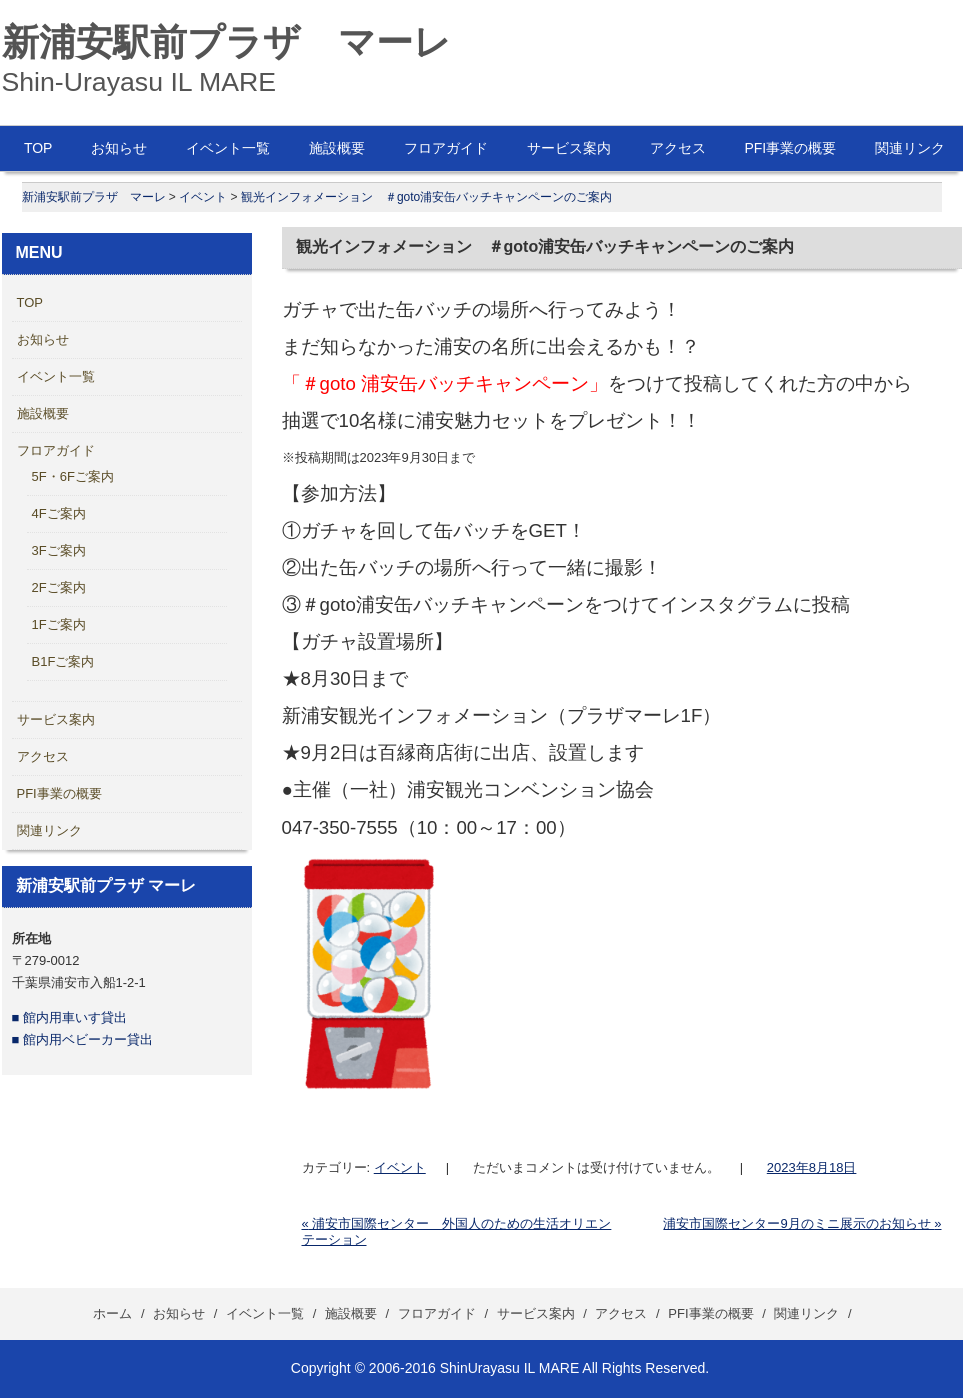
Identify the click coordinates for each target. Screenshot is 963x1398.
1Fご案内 (59, 624)
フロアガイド (446, 148)
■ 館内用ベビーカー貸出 (82, 1039)
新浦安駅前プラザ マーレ (226, 42)
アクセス (678, 148)
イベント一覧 (228, 148)
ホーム (112, 1313)
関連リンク (49, 830)
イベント (400, 1167)
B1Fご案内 (63, 661)
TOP (38, 148)
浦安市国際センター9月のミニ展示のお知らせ (802, 1223)
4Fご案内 (59, 513)
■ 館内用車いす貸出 (69, 1017)
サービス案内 (569, 148)
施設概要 (337, 148)
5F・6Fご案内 (73, 476)
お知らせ (119, 148)
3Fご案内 (59, 550)
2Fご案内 (59, 587)
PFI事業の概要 (790, 148)
